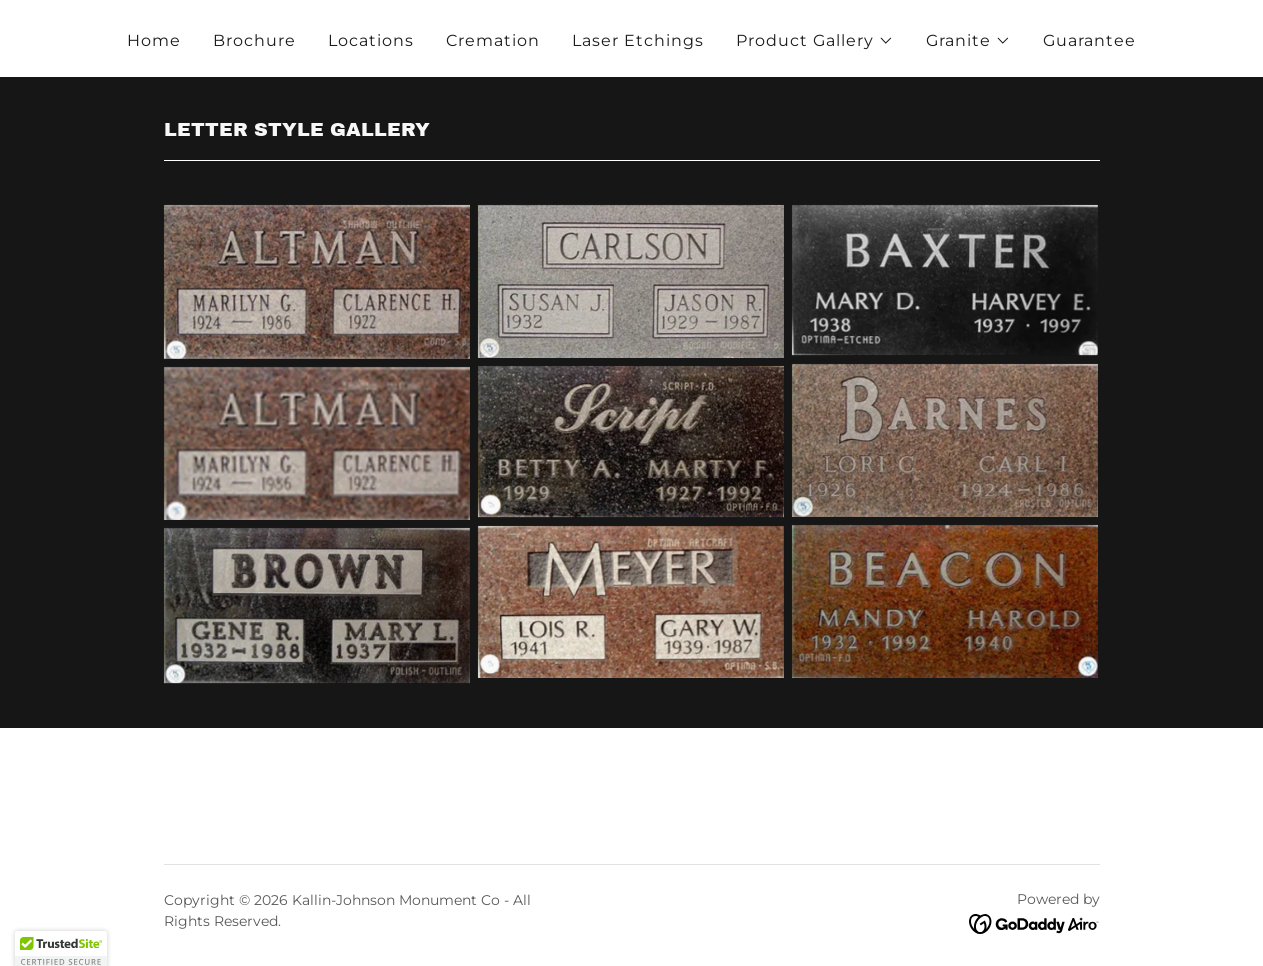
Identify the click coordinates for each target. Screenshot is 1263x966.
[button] (815, 41)
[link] (1034, 923)
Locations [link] (371, 40)
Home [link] (154, 40)
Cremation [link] (493, 40)
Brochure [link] (254, 40)
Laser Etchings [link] (638, 40)
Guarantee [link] (1089, 40)
